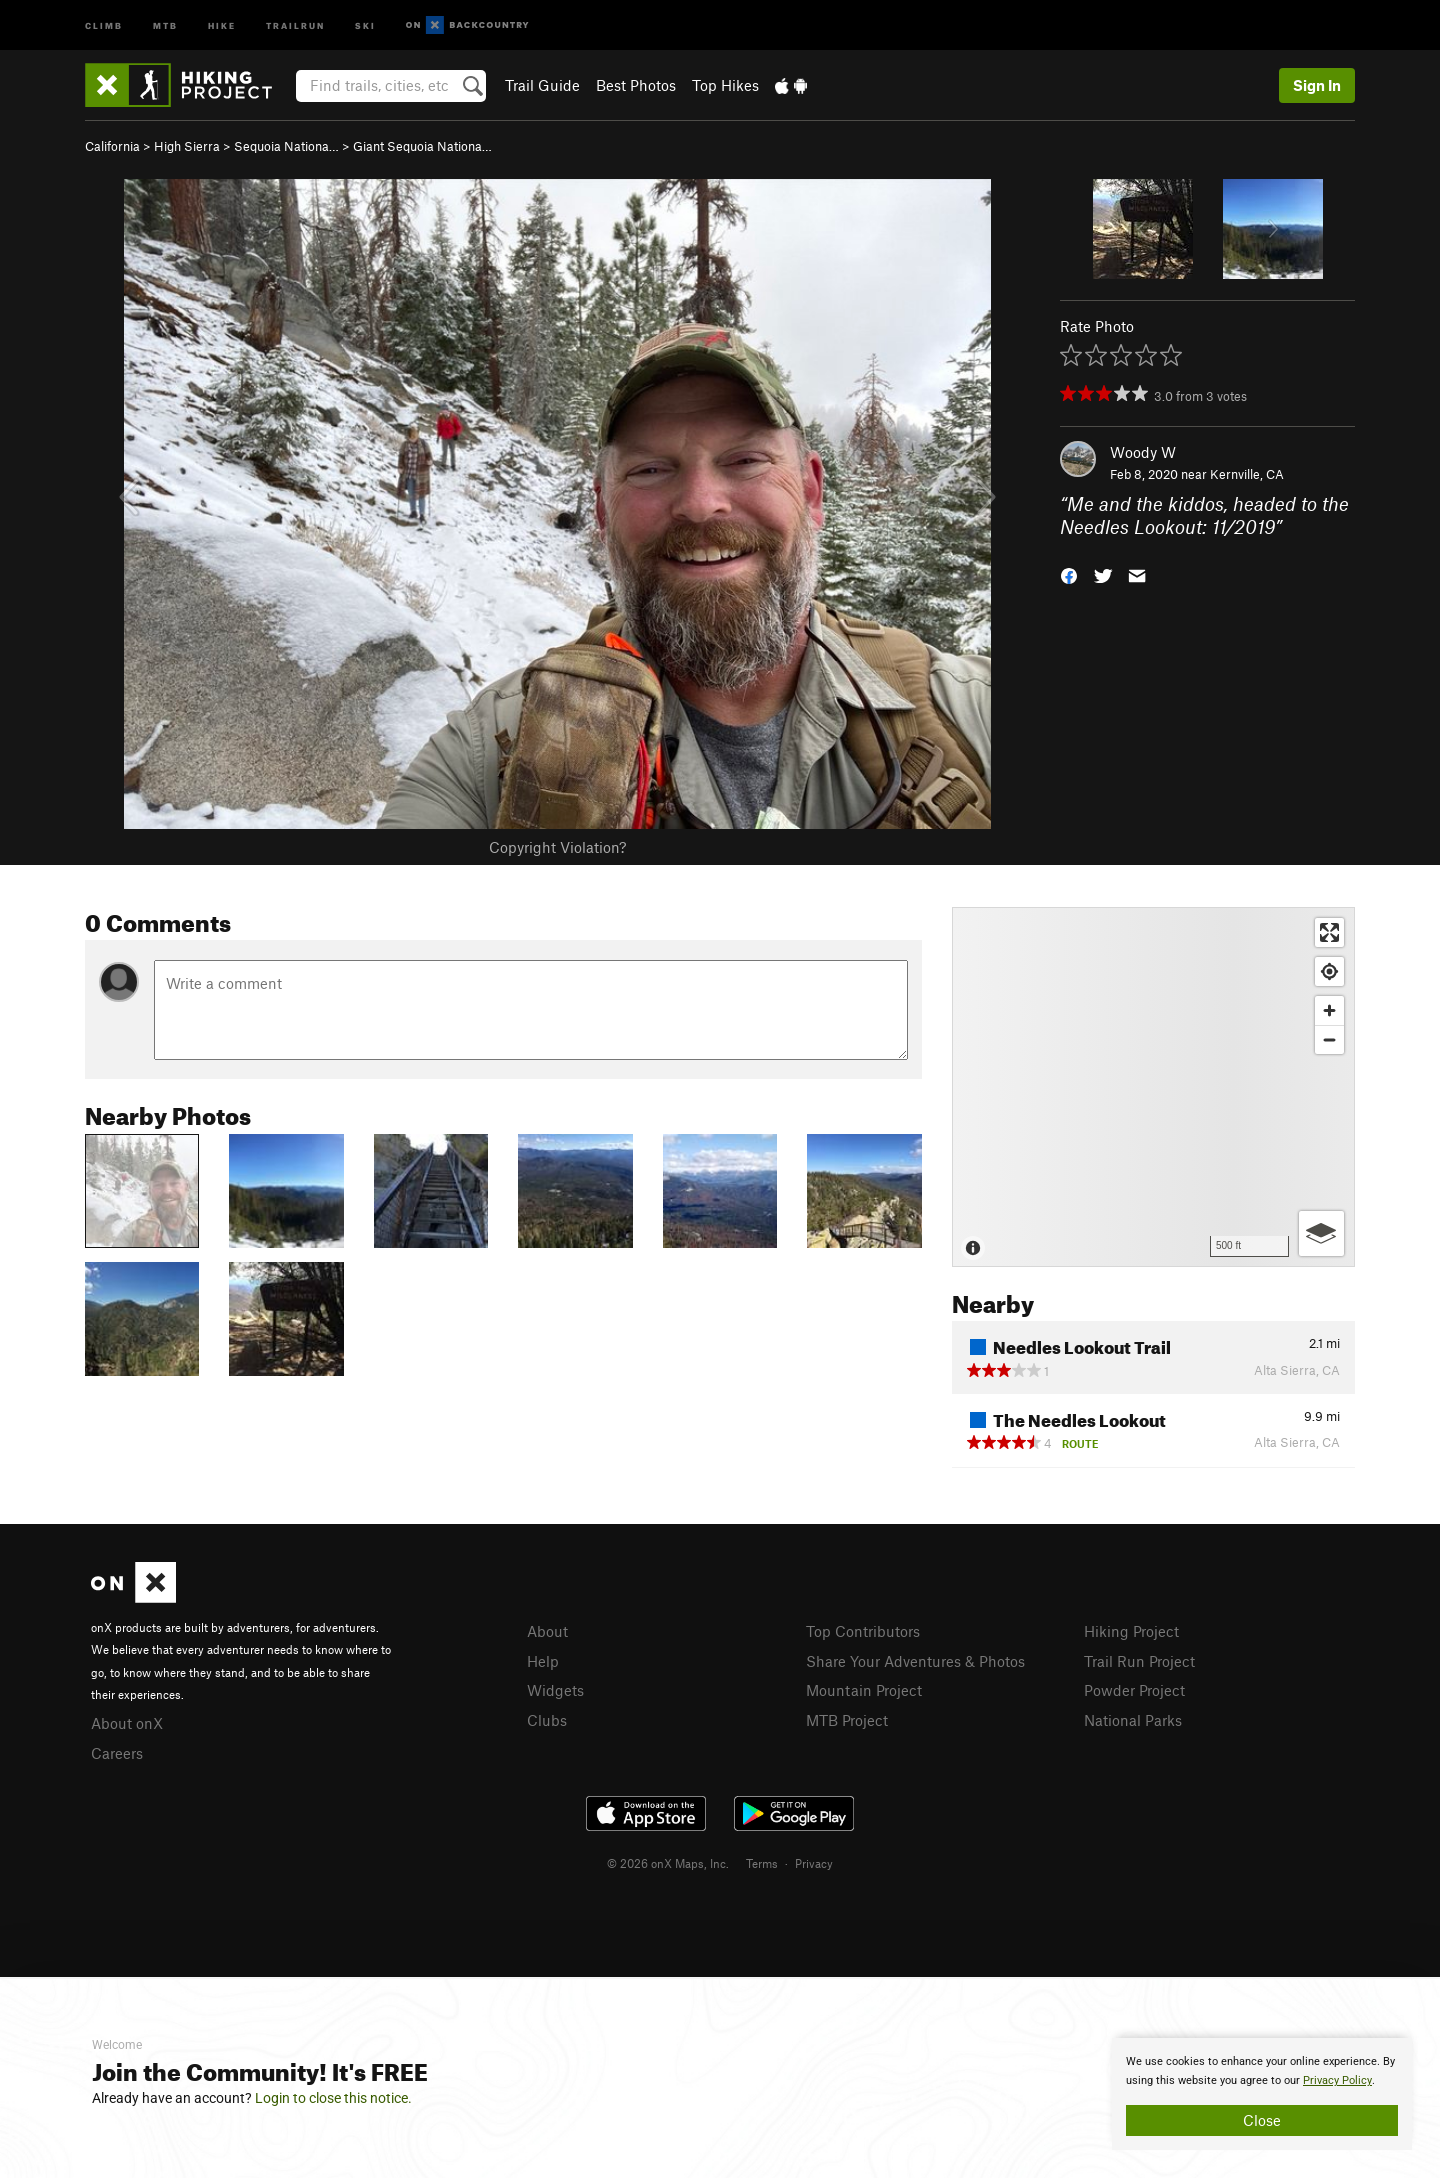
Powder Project (1134, 1690)
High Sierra (187, 146)
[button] (1069, 573)
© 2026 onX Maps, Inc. (668, 1863)
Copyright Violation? (557, 847)
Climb (104, 24)
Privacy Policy (1337, 2080)
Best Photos (636, 85)
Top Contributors (863, 1631)
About (547, 1631)
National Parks (1133, 1720)
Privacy (814, 1863)
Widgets (555, 1690)
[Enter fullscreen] (1329, 932)
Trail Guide (542, 85)
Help (543, 1661)
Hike (222, 24)
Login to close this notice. (333, 2098)
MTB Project (847, 1720)
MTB (165, 24)
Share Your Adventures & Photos (915, 1661)
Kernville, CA (1247, 474)
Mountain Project (864, 1690)
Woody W (1143, 452)
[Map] (1153, 1087)
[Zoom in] (1329, 1010)
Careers (117, 1753)
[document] (1262, 2094)
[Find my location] (1329, 971)
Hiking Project (1131, 1631)
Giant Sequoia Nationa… (422, 146)
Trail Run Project (1139, 1661)
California (112, 146)
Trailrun (295, 24)
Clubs (547, 1720)
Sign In (1317, 85)
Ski (365, 24)
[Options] (1321, 1233)
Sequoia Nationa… (286, 146)
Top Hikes (725, 85)
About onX (127, 1723)
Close (1262, 2120)
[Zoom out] (1329, 1039)
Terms (762, 1863)
